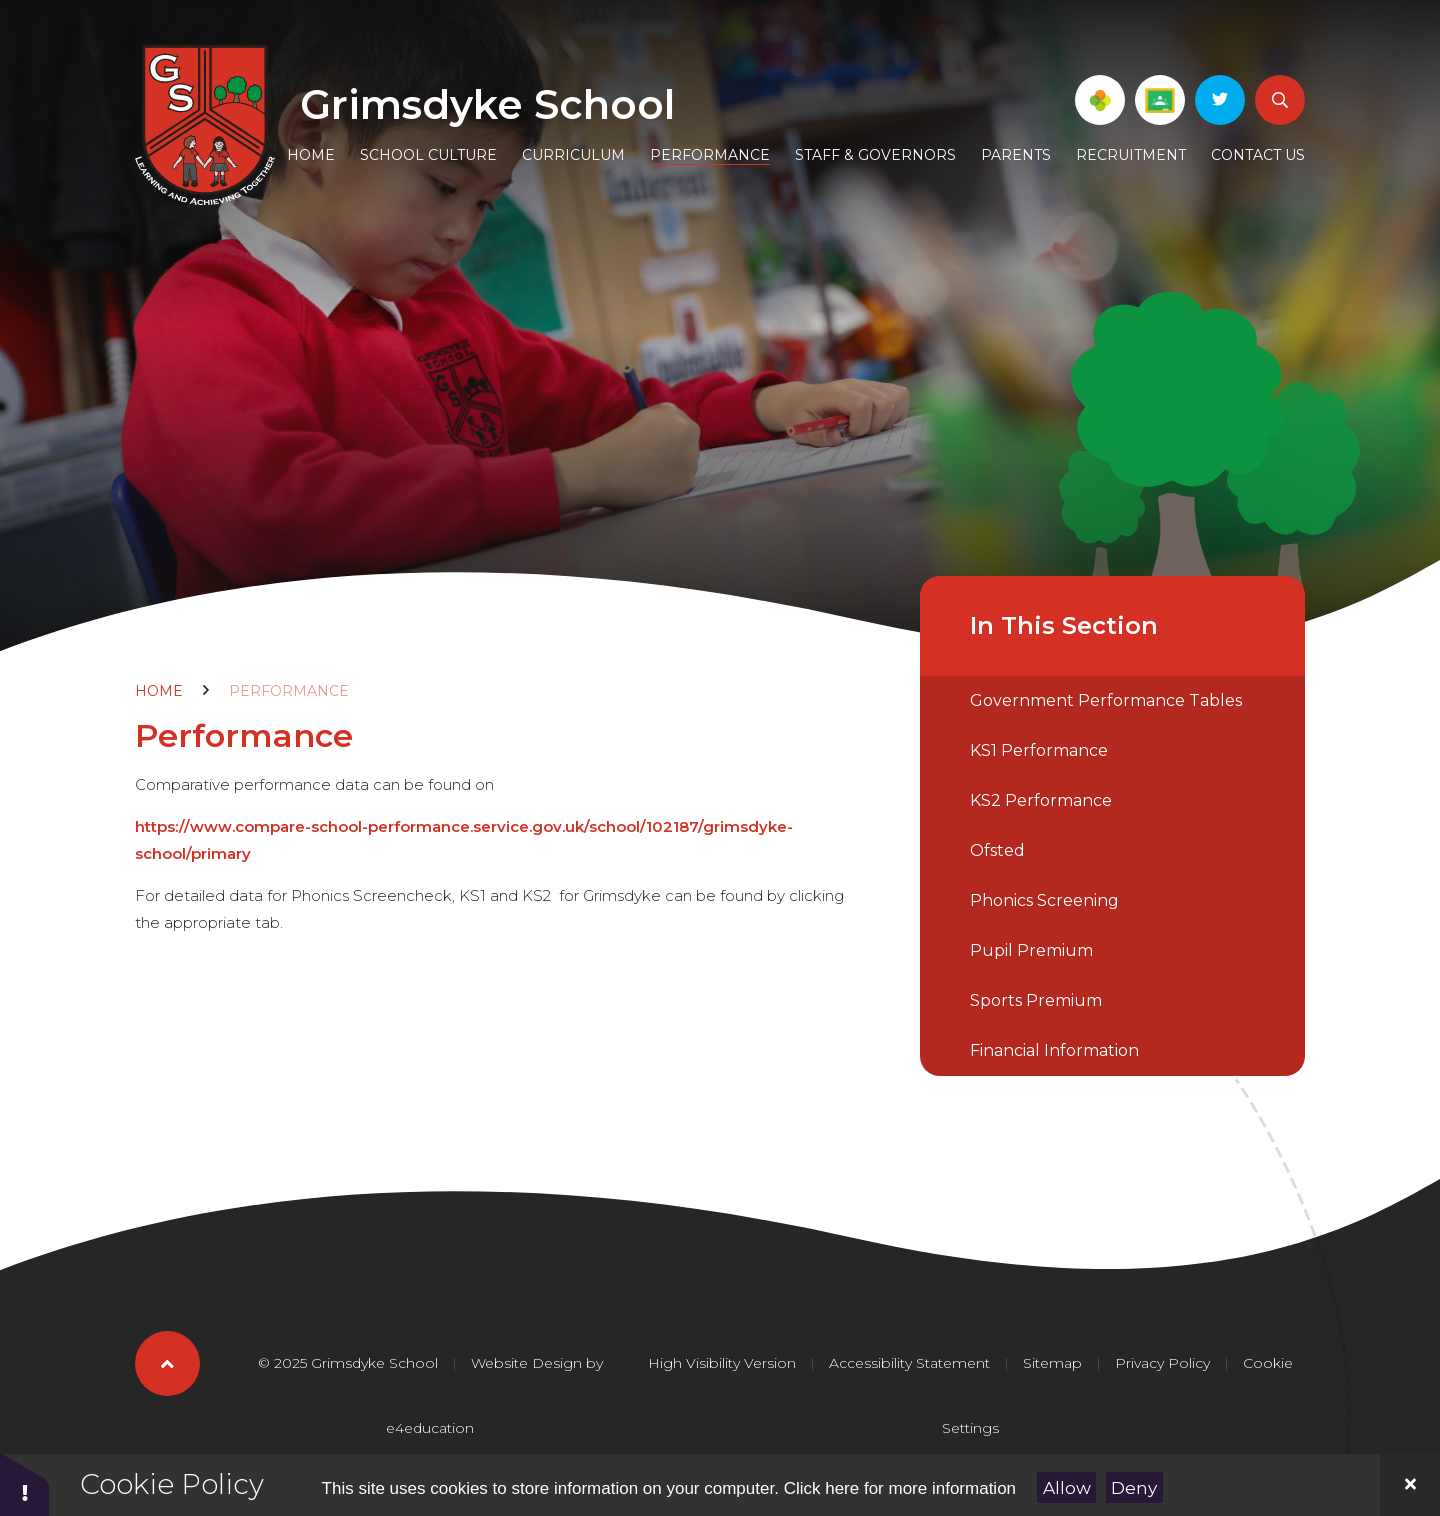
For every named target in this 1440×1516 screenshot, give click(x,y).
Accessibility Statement (909, 1363)
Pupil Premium (1031, 950)
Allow (1067, 1488)
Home (159, 691)
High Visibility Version (722, 1363)
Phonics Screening (1044, 900)
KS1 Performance (1039, 750)
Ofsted (997, 850)
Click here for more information (900, 1488)
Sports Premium (1036, 1000)
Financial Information (1054, 1050)
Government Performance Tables (1106, 700)
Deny (1134, 1488)
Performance (289, 691)
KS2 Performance (1041, 800)
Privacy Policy (1162, 1363)
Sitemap (1052, 1363)
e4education (430, 1428)
